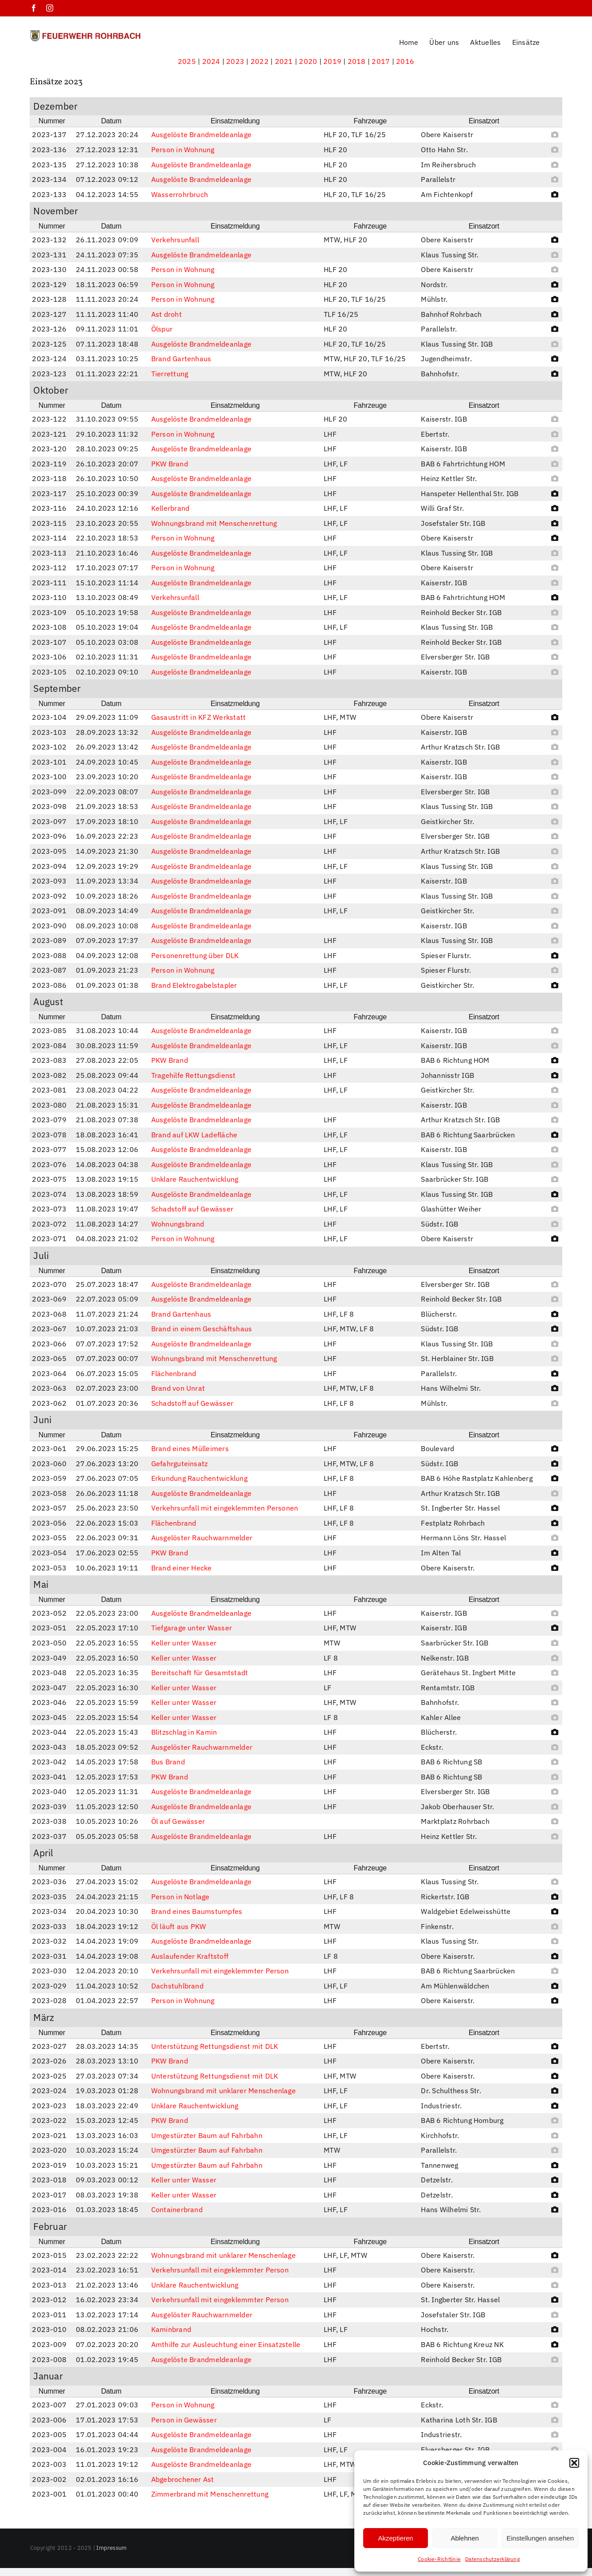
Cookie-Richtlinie (439, 2559)
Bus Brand (168, 1761)
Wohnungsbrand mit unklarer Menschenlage (223, 2090)
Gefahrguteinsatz (179, 1463)
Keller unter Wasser (184, 1642)
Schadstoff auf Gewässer (192, 1208)
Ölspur (162, 328)
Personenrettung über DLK (195, 955)
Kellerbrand (170, 508)
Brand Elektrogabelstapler (194, 985)
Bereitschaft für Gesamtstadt (199, 1672)
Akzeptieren (395, 2538)
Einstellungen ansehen (540, 2538)
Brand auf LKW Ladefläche (194, 1134)
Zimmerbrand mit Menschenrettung (209, 2493)
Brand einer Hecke (181, 1567)
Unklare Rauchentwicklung (195, 1179)
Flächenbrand (173, 1373)
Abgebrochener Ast (182, 2479)
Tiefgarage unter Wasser (191, 1627)
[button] (574, 2462)
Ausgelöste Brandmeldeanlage (201, 134)
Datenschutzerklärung (492, 2559)
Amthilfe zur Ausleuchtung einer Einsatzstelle (226, 2344)
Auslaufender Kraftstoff (190, 1956)
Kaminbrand (171, 2329)
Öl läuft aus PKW (178, 1926)
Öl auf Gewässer (178, 1821)
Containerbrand (177, 2209)
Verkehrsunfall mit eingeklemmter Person (220, 1970)
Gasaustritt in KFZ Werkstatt (198, 717)
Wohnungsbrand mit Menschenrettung (214, 523)
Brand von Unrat (178, 1388)
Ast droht (166, 314)
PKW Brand (169, 463)
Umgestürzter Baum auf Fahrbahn (207, 2135)
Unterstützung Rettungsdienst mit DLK (214, 2046)
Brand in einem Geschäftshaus (201, 1328)
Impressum (111, 2548)
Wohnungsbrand (177, 1223)
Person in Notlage (180, 1896)
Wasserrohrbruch (179, 194)
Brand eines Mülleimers (190, 1448)
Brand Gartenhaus (181, 358)
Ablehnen (464, 2538)
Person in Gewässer (184, 2419)
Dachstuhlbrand (177, 1985)
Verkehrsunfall (175, 239)
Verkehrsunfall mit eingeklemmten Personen (224, 1507)
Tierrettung (169, 373)
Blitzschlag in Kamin (184, 1732)
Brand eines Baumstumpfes (197, 1911)
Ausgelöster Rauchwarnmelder (201, 1537)
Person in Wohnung (183, 149)
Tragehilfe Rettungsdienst (193, 1075)
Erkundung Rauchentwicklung (199, 1478)
